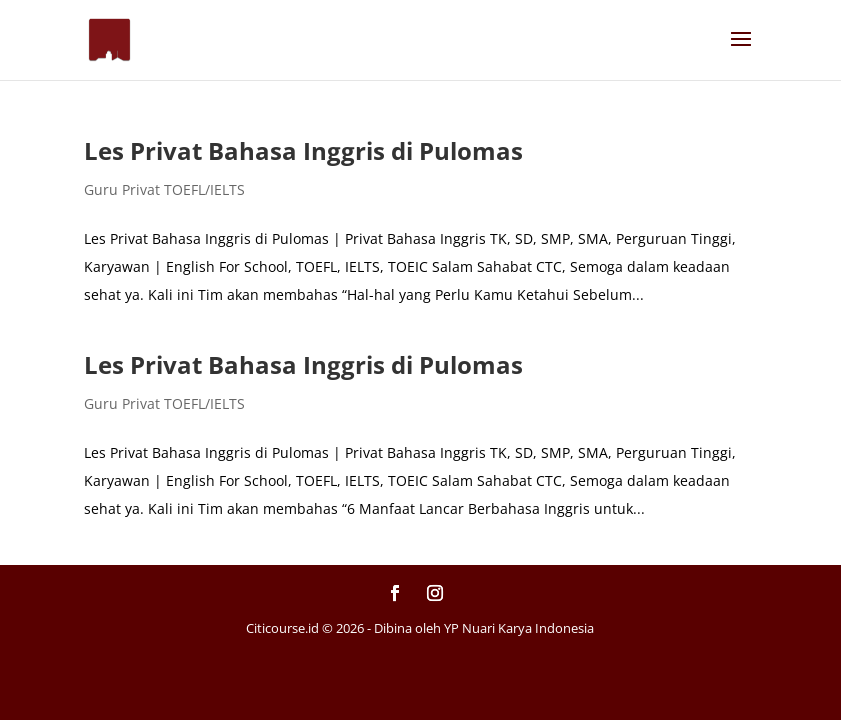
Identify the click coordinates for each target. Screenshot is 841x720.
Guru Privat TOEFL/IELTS (164, 189)
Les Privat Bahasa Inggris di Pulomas (303, 150)
